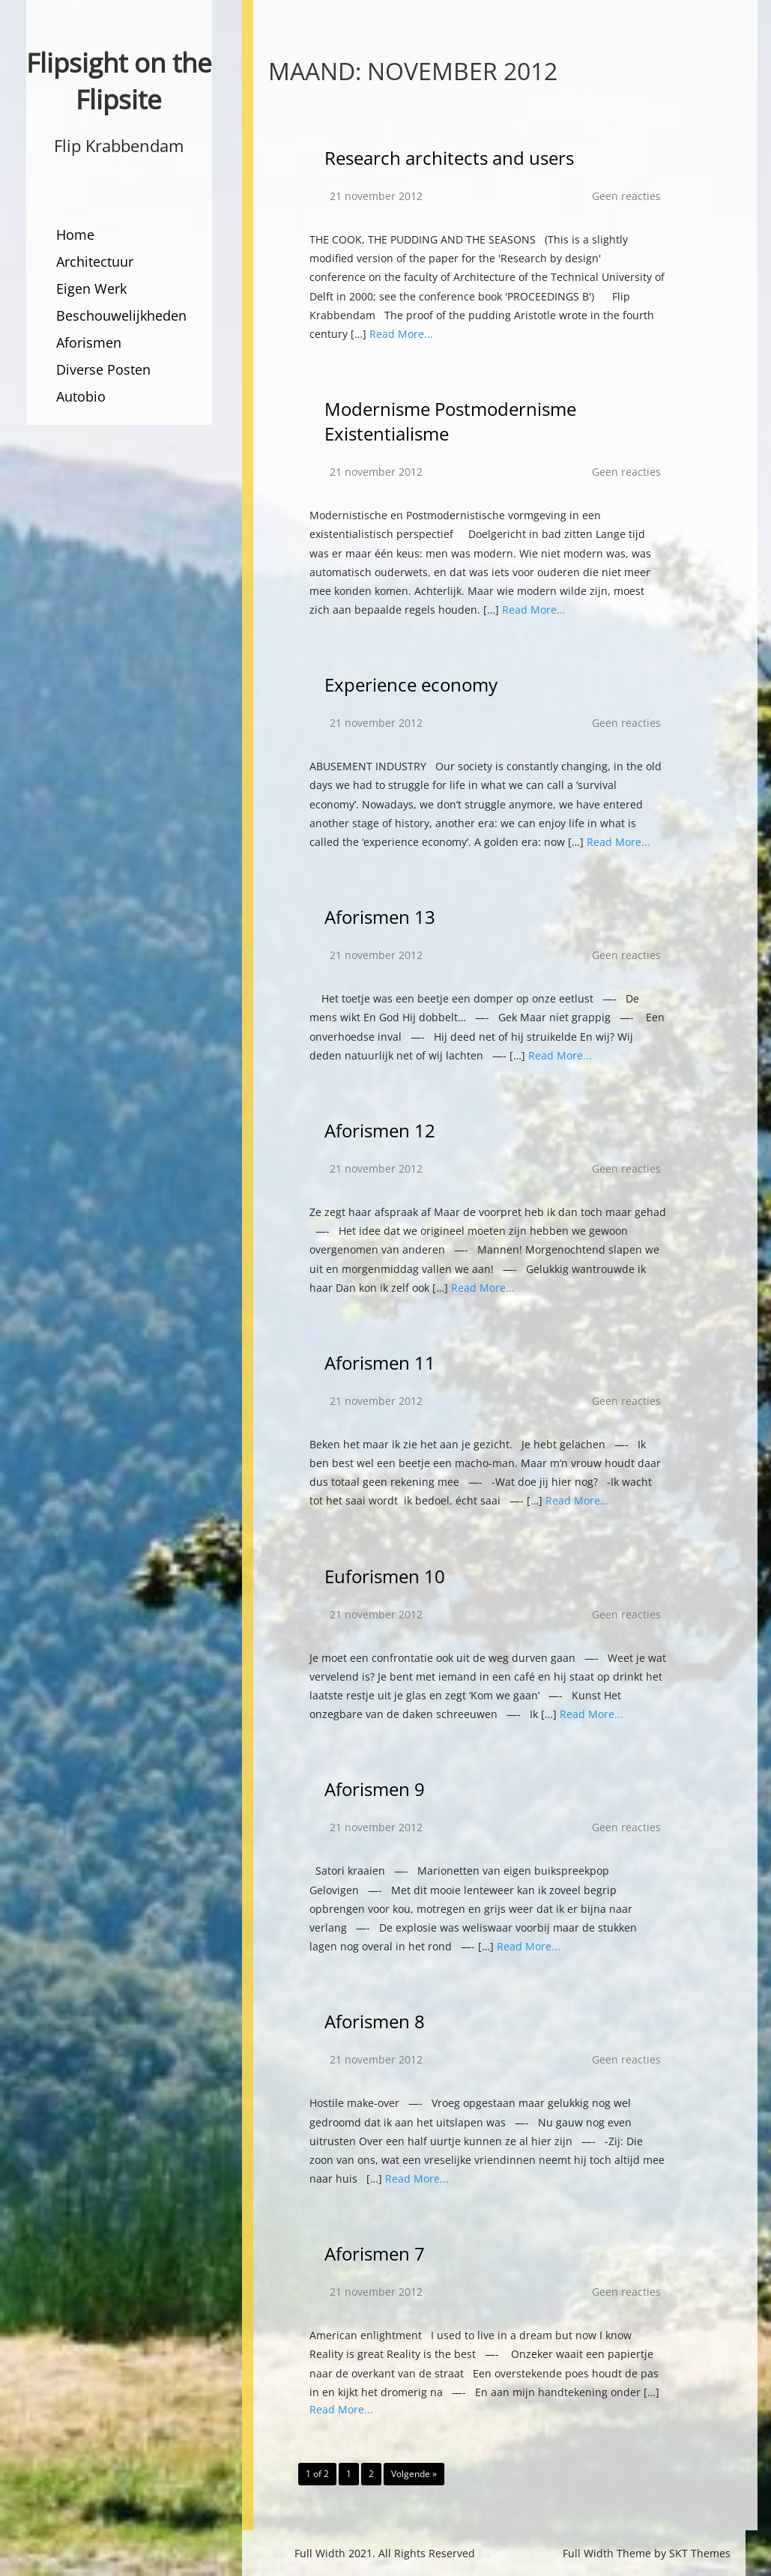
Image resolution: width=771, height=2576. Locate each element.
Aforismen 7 (374, 2253)
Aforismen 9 (374, 1789)
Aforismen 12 (379, 1130)
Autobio (81, 396)
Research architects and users (449, 157)
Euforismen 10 (384, 1576)
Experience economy (411, 684)
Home (75, 235)
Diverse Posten (103, 369)
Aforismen (88, 342)
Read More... (401, 334)
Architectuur (94, 261)
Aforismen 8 (374, 2021)
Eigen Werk (91, 288)
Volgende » (414, 2473)
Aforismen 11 (379, 1362)
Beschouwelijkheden (121, 315)
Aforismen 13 (379, 916)
